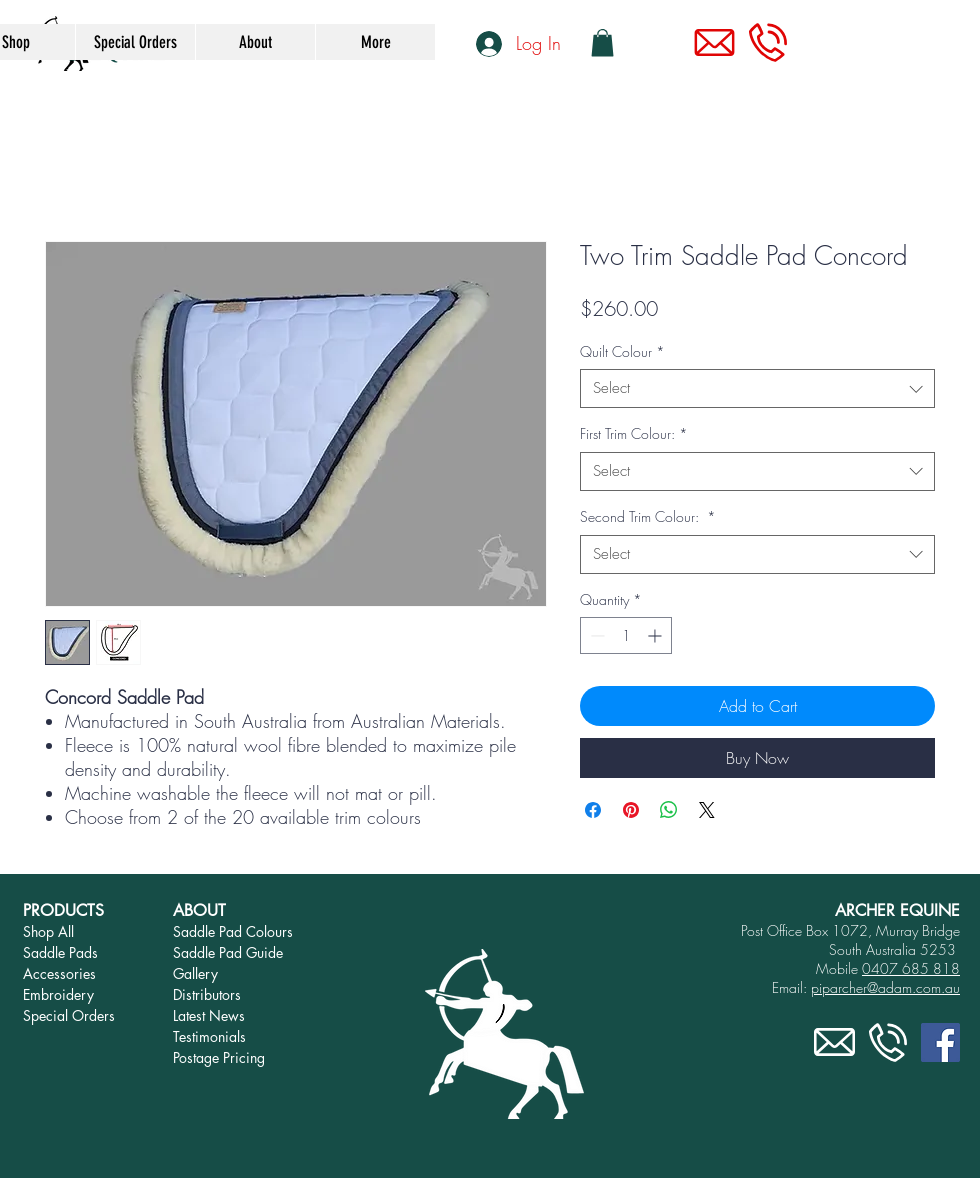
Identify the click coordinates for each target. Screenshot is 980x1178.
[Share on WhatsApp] (669, 810)
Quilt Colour (622, 351)
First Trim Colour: (634, 433)
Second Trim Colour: (648, 516)
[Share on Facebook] (593, 810)
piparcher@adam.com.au (885, 987)
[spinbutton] (626, 635)
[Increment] (656, 635)
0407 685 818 (911, 968)
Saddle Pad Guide (228, 952)
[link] (602, 42)
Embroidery (58, 994)
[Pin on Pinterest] (631, 810)
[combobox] (757, 388)
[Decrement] (595, 635)
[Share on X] (707, 810)
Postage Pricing (219, 1057)
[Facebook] (940, 1042)
